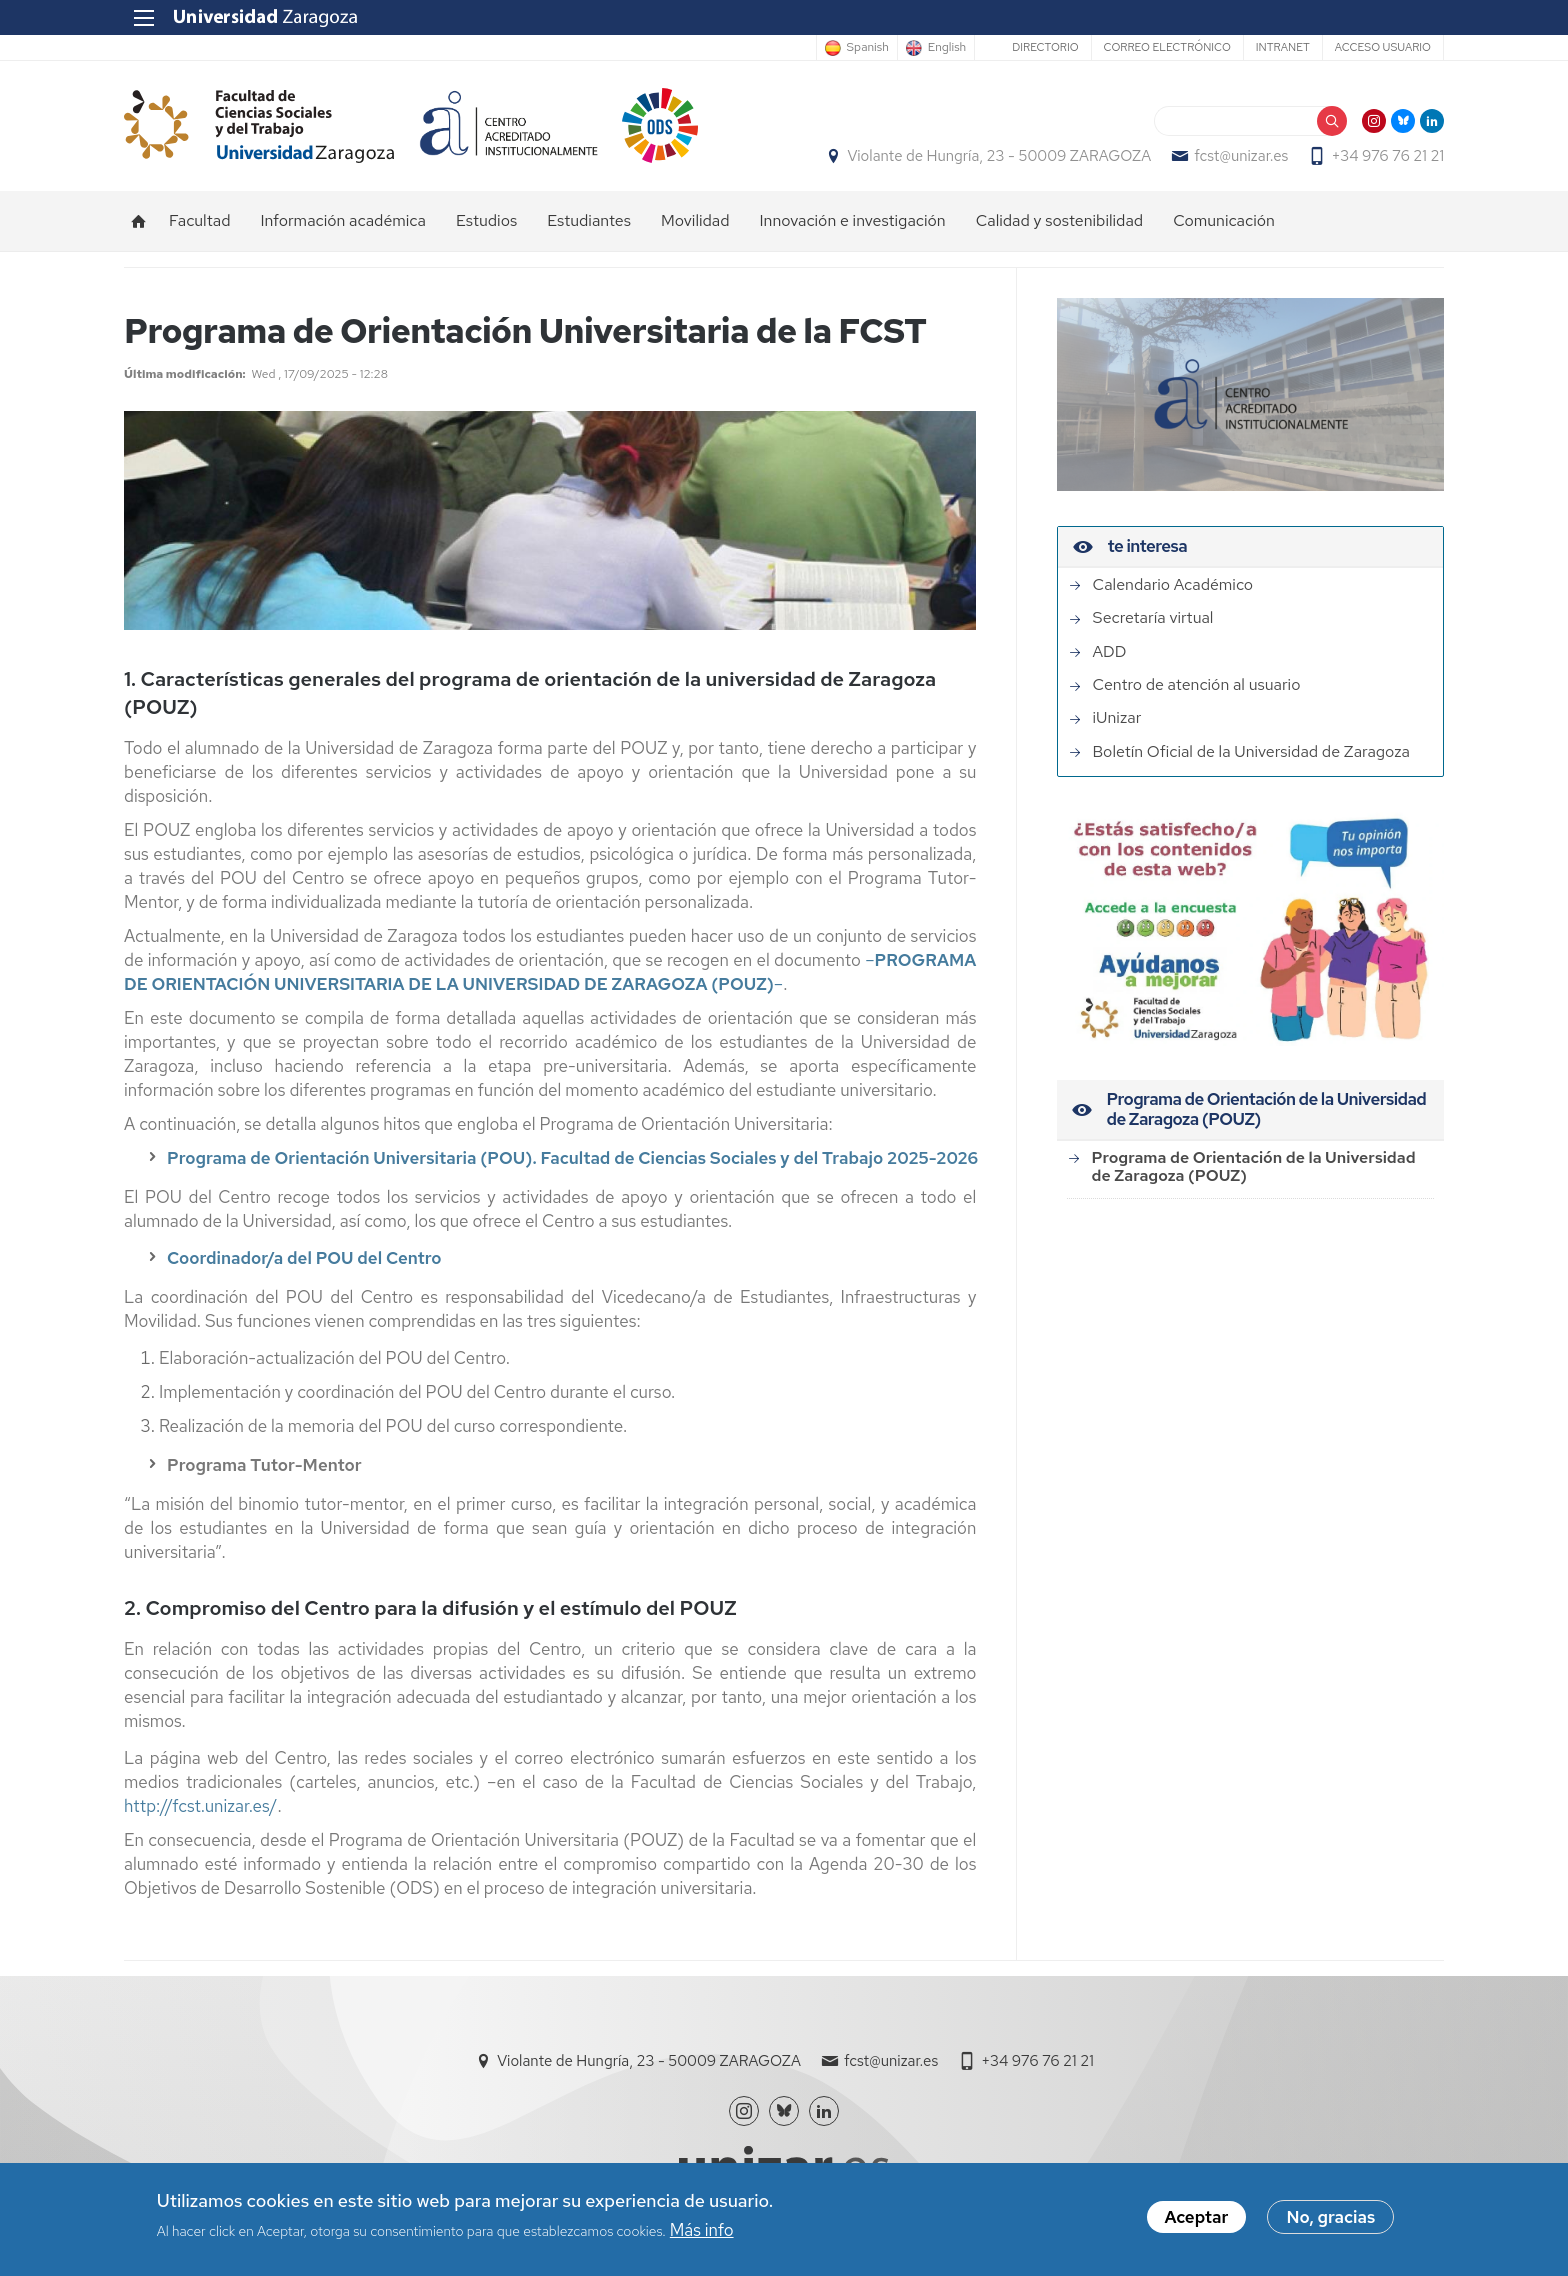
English (947, 48)
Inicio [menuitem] (139, 221)
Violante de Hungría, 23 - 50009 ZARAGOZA (999, 156)
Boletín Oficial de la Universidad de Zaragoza (1251, 752)
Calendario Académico (1173, 585)
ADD (1110, 652)
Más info (702, 2233)
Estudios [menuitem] (486, 220)
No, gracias (1330, 2221)
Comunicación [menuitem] (1224, 220)
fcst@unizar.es (1241, 156)
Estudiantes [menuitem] (589, 220)
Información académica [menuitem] (342, 220)
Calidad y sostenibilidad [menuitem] (1060, 220)
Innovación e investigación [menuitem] (853, 220)
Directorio (1045, 47)
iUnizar (1117, 718)
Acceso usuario (1383, 47)
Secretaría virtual (1153, 618)
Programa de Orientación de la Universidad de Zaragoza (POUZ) (1254, 1166)
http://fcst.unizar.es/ (201, 1806)
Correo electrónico (1167, 47)
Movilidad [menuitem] (695, 220)
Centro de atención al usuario (1197, 685)
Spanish (868, 48)
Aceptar (1197, 2221)
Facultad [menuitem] (199, 220)
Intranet (1283, 47)
